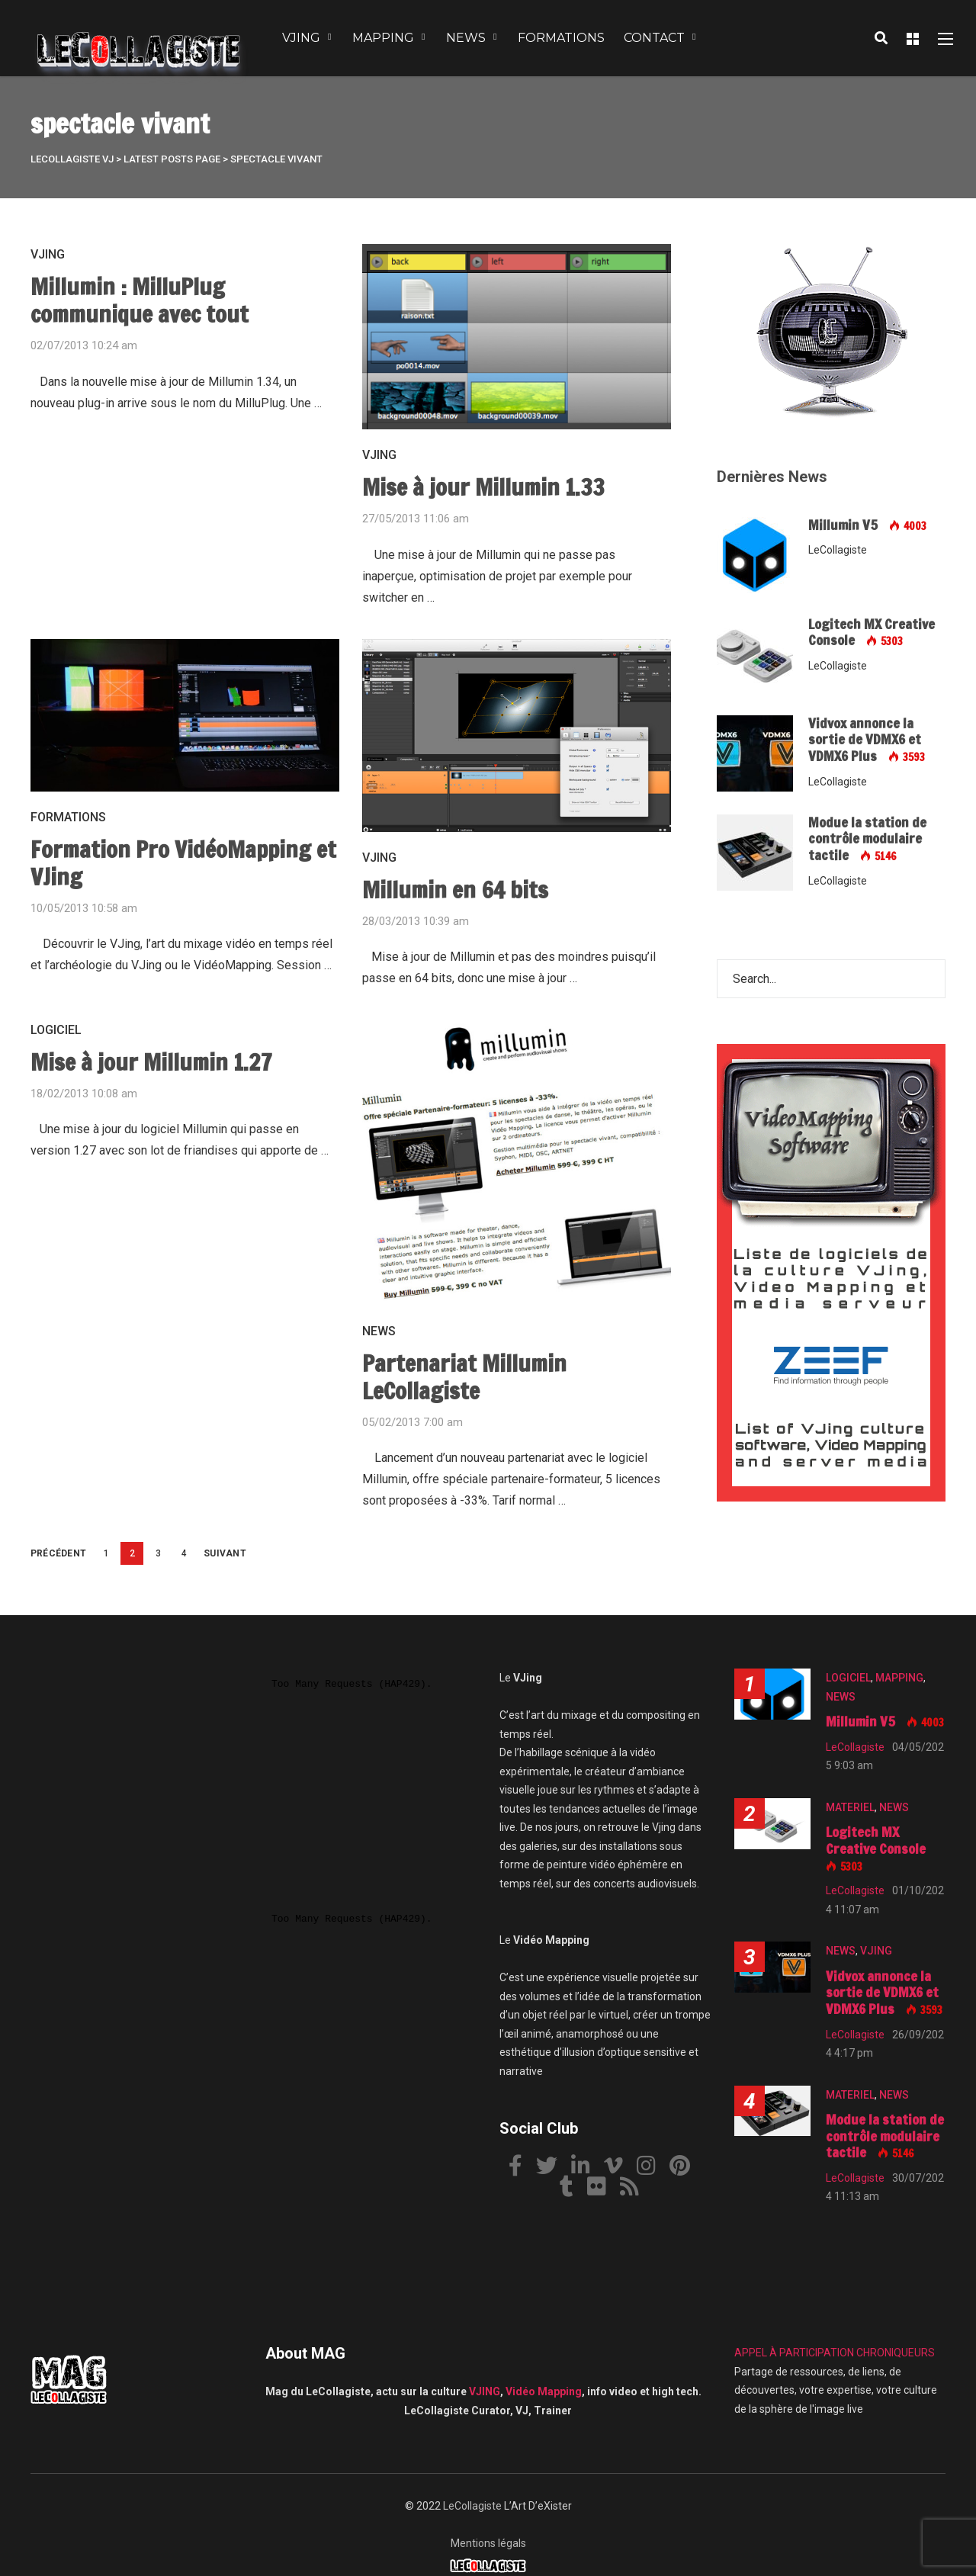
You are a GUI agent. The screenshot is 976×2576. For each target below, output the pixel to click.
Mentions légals (488, 2543)
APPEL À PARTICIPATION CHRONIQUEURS (834, 2352)
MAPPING (383, 38)
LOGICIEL (56, 1030)
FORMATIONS (561, 38)
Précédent (58, 1553)
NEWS (466, 38)
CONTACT (654, 38)
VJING (301, 38)
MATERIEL (850, 1807)
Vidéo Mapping (544, 2391)
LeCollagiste (472, 2506)
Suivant (225, 1553)
